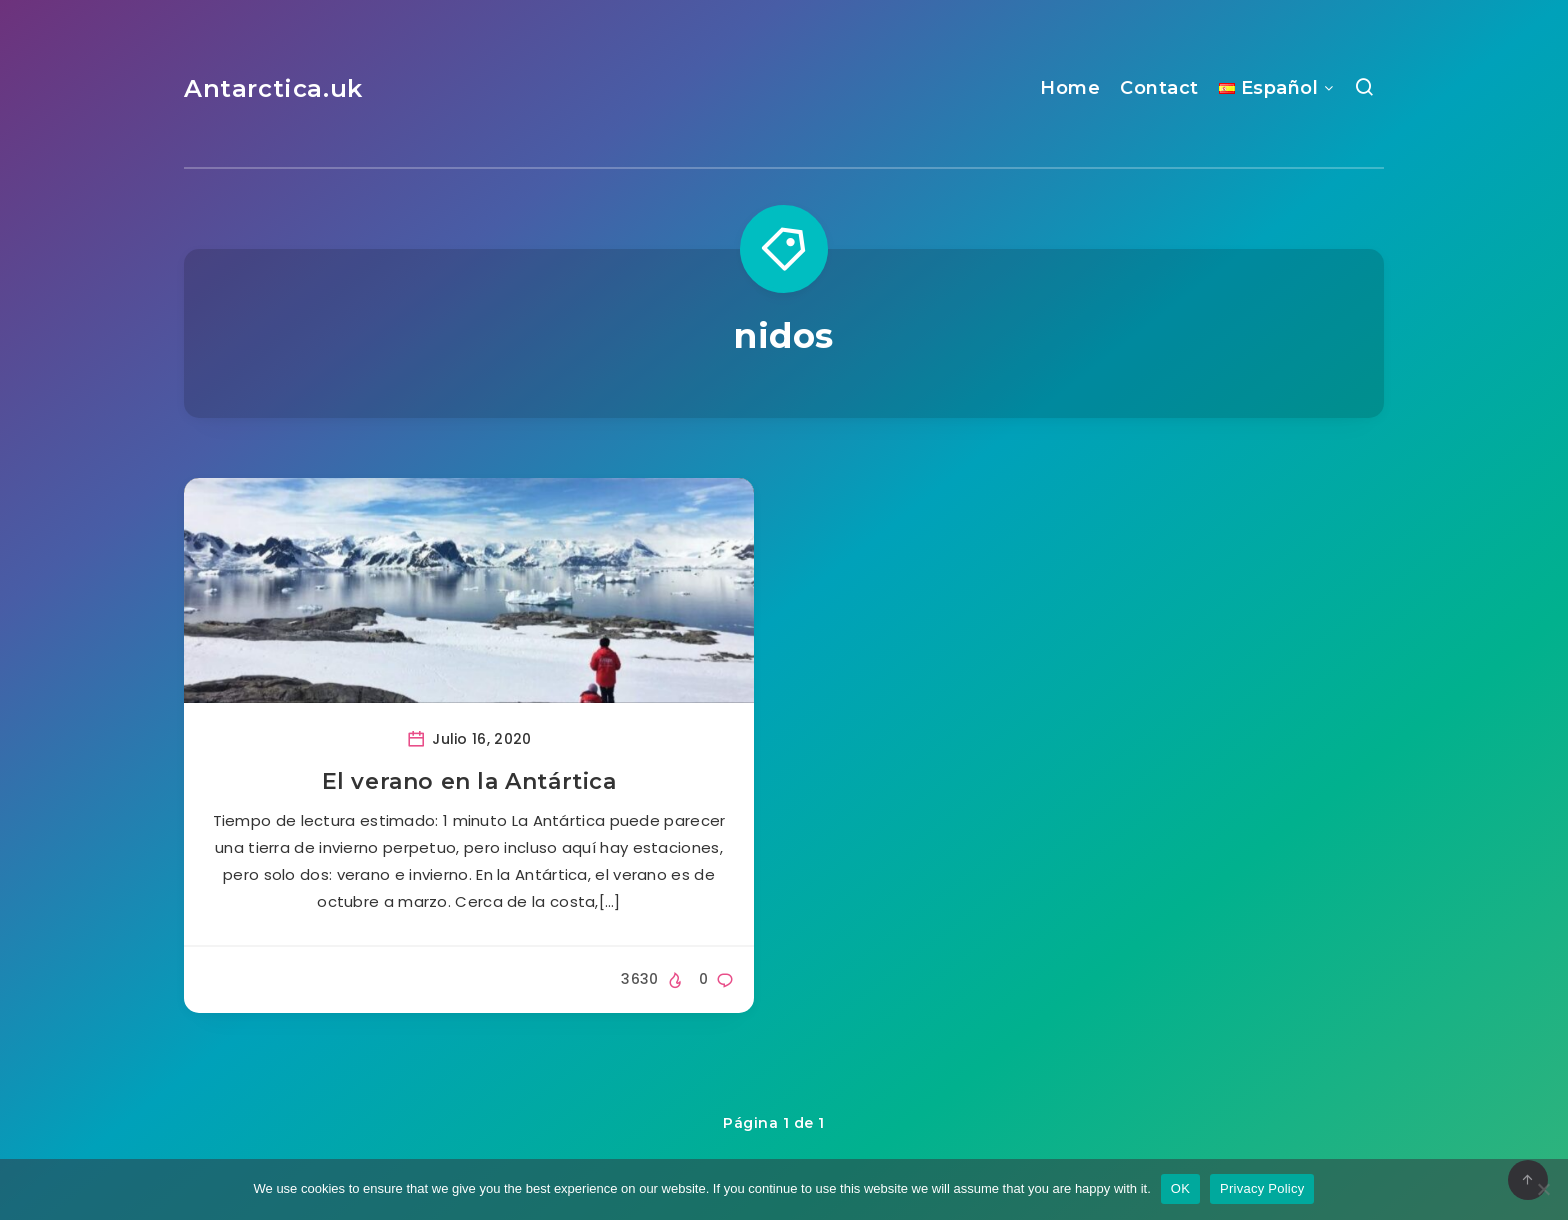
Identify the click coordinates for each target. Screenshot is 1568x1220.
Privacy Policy (1262, 1188)
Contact (1159, 88)
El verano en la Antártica (469, 781)
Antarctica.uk (273, 88)
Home (1070, 88)
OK (1180, 1188)
